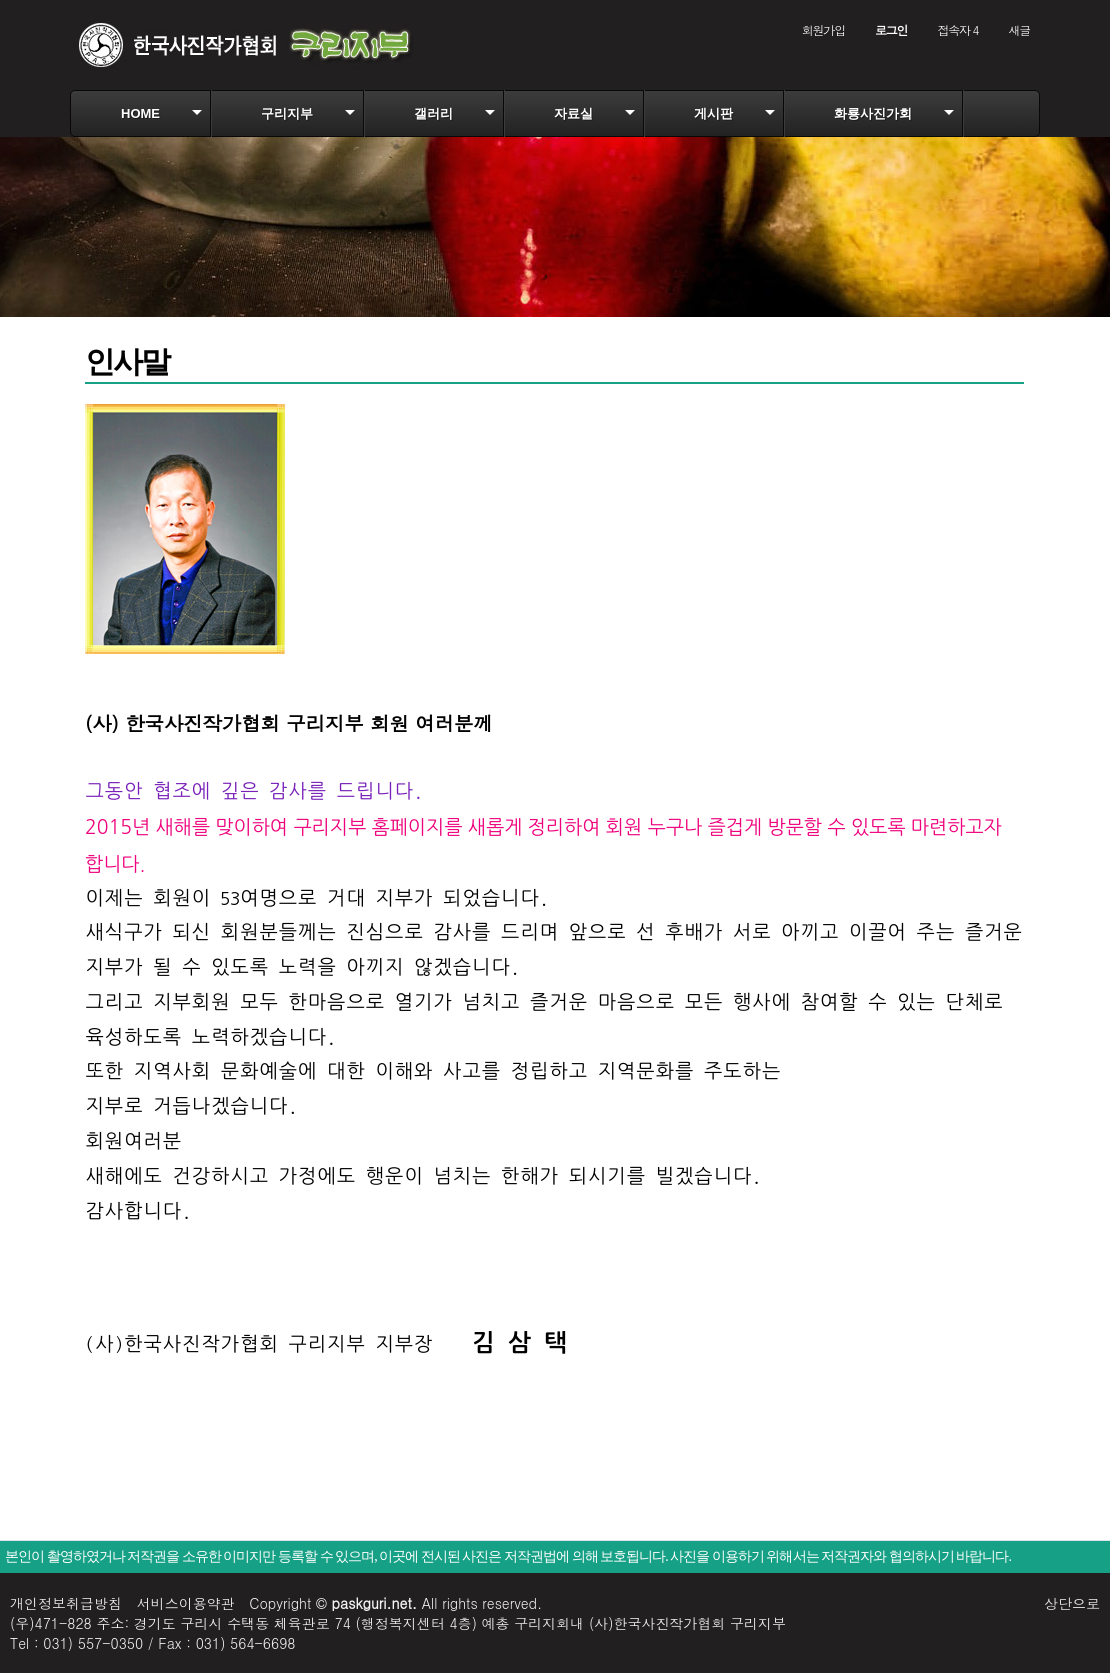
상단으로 (1072, 1603)
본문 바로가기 (0, 0)
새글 (1019, 29)
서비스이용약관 (186, 1603)
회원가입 (823, 29)
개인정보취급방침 (66, 1603)
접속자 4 (957, 29)
